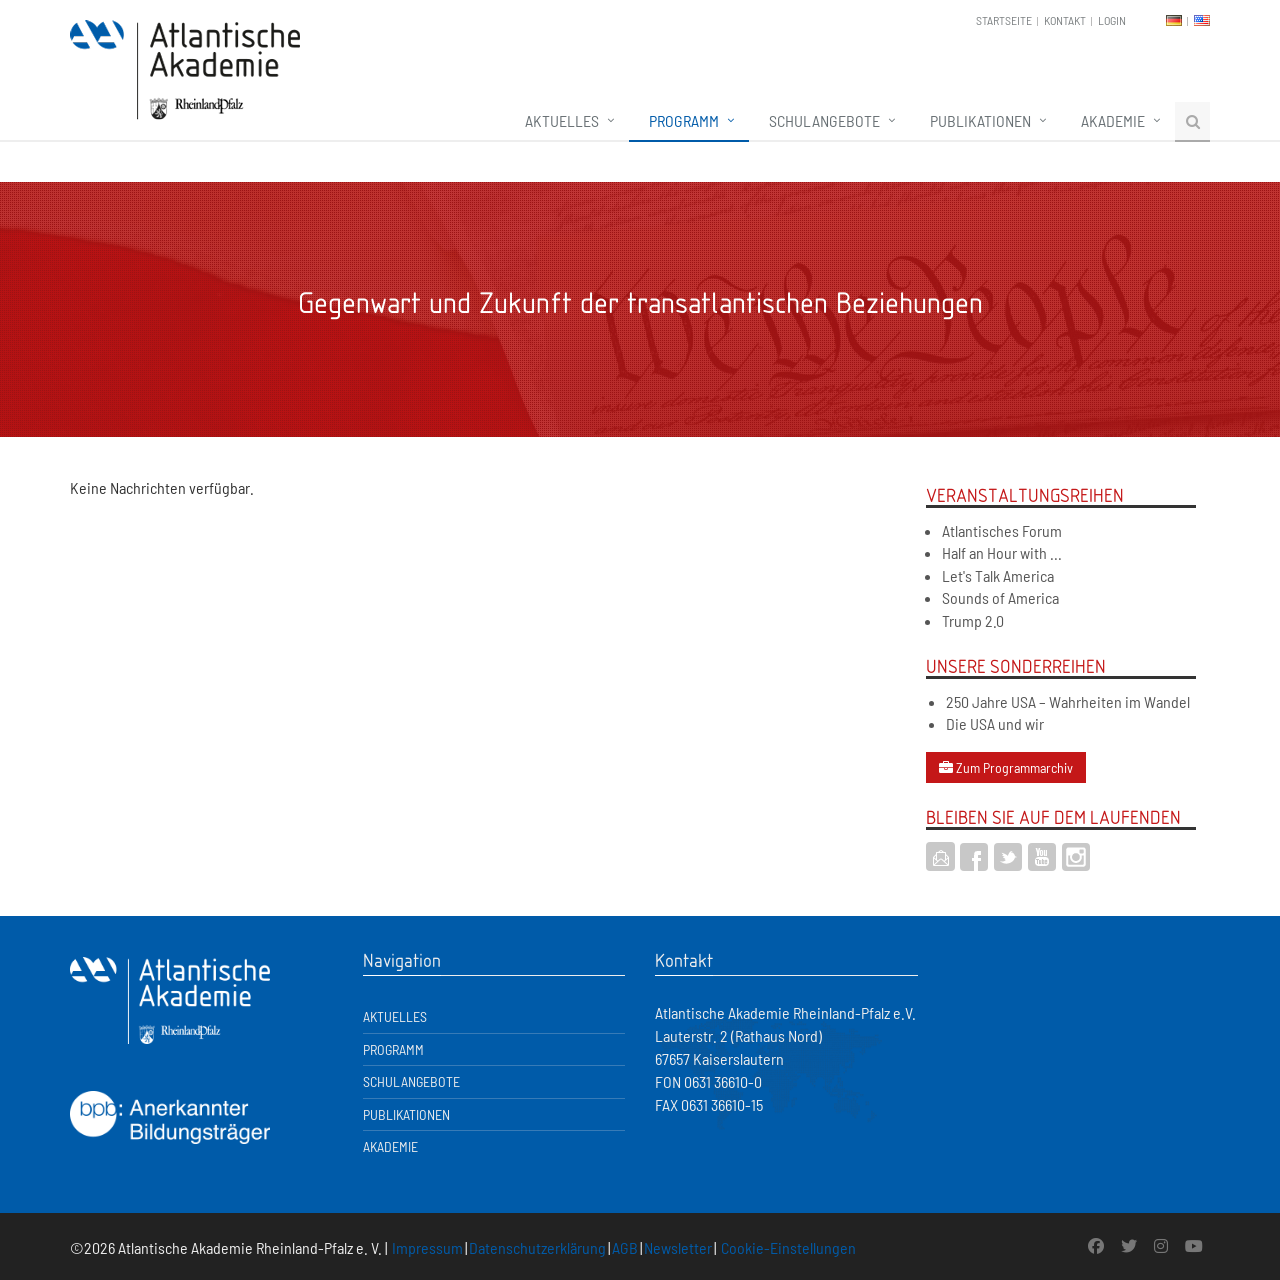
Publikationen (980, 120)
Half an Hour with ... (1002, 552)
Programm (684, 120)
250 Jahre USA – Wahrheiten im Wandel (1068, 701)
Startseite (1004, 20)
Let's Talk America (998, 575)
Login (1112, 20)
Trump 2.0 (973, 620)
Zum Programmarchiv (1006, 767)
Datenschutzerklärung (537, 1247)
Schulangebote (824, 120)
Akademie (1113, 120)
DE (1174, 20)
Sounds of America (1000, 597)
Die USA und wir (995, 723)
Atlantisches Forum (1002, 530)
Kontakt (1065, 20)
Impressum (427, 1247)
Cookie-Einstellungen (788, 1247)
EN (1202, 20)
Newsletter (678, 1247)
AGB (625, 1247)
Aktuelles (562, 120)
